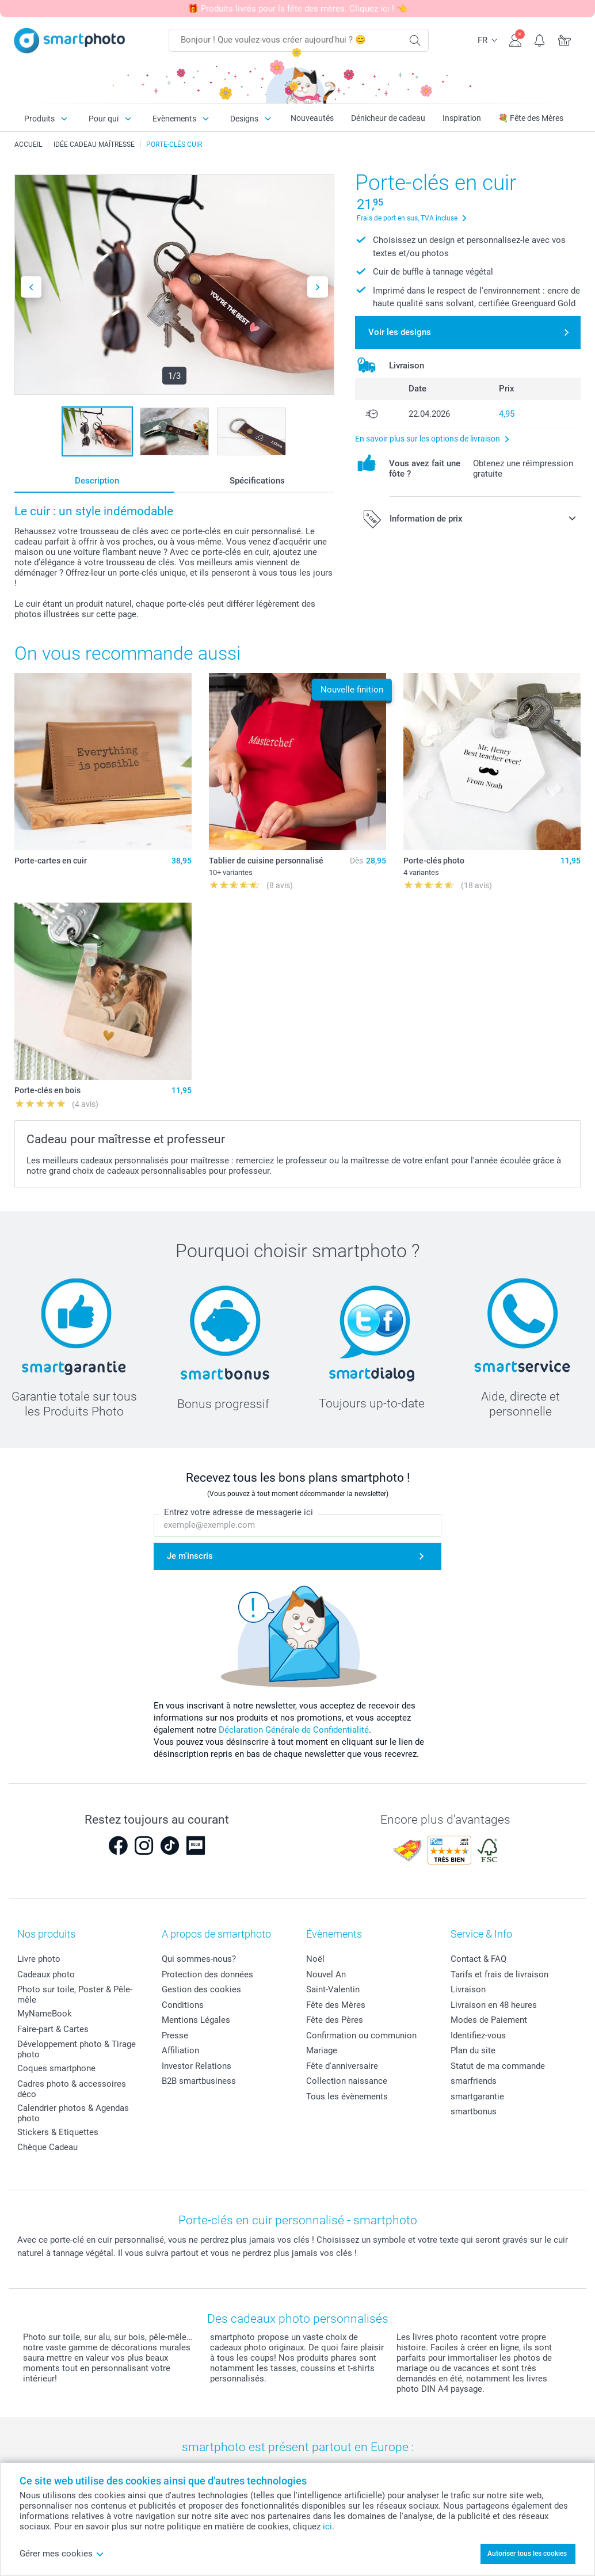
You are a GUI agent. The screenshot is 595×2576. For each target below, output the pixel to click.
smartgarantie (477, 2096)
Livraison (468, 1989)
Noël (315, 1959)
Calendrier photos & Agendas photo (73, 2113)
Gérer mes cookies (62, 2553)
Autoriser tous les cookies (527, 2554)
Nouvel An (326, 1974)
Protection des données (207, 1974)
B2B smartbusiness (199, 2081)
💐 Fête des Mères (530, 118)
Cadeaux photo (46, 1974)
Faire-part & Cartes (53, 2029)
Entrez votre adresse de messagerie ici (238, 1512)
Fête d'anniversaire (342, 2066)
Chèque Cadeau (47, 2147)
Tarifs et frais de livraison (499, 1974)
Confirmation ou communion (361, 2035)
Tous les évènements (347, 2096)
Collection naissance (346, 2081)
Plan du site (473, 2050)
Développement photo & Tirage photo (76, 2049)
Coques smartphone (56, 2068)
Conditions (183, 2005)
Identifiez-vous (478, 2035)
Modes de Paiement (489, 2020)
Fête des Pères (334, 2020)
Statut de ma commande (498, 2066)
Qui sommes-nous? (199, 1959)
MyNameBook (44, 2013)
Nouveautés (312, 118)
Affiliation (180, 2050)
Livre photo (38, 1959)
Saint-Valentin (333, 1989)
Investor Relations (196, 2066)
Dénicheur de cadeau (388, 118)
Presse (175, 2035)
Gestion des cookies (201, 1989)
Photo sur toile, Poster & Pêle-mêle (74, 1994)
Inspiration (462, 118)
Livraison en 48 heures (494, 2005)
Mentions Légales (196, 2020)
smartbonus (474, 2111)
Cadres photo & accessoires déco (71, 2089)
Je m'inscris (190, 1556)
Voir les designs (399, 332)
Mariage (321, 2050)
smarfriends (474, 2081)
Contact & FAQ (478, 1959)
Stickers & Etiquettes (57, 2132)
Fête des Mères (335, 2005)
